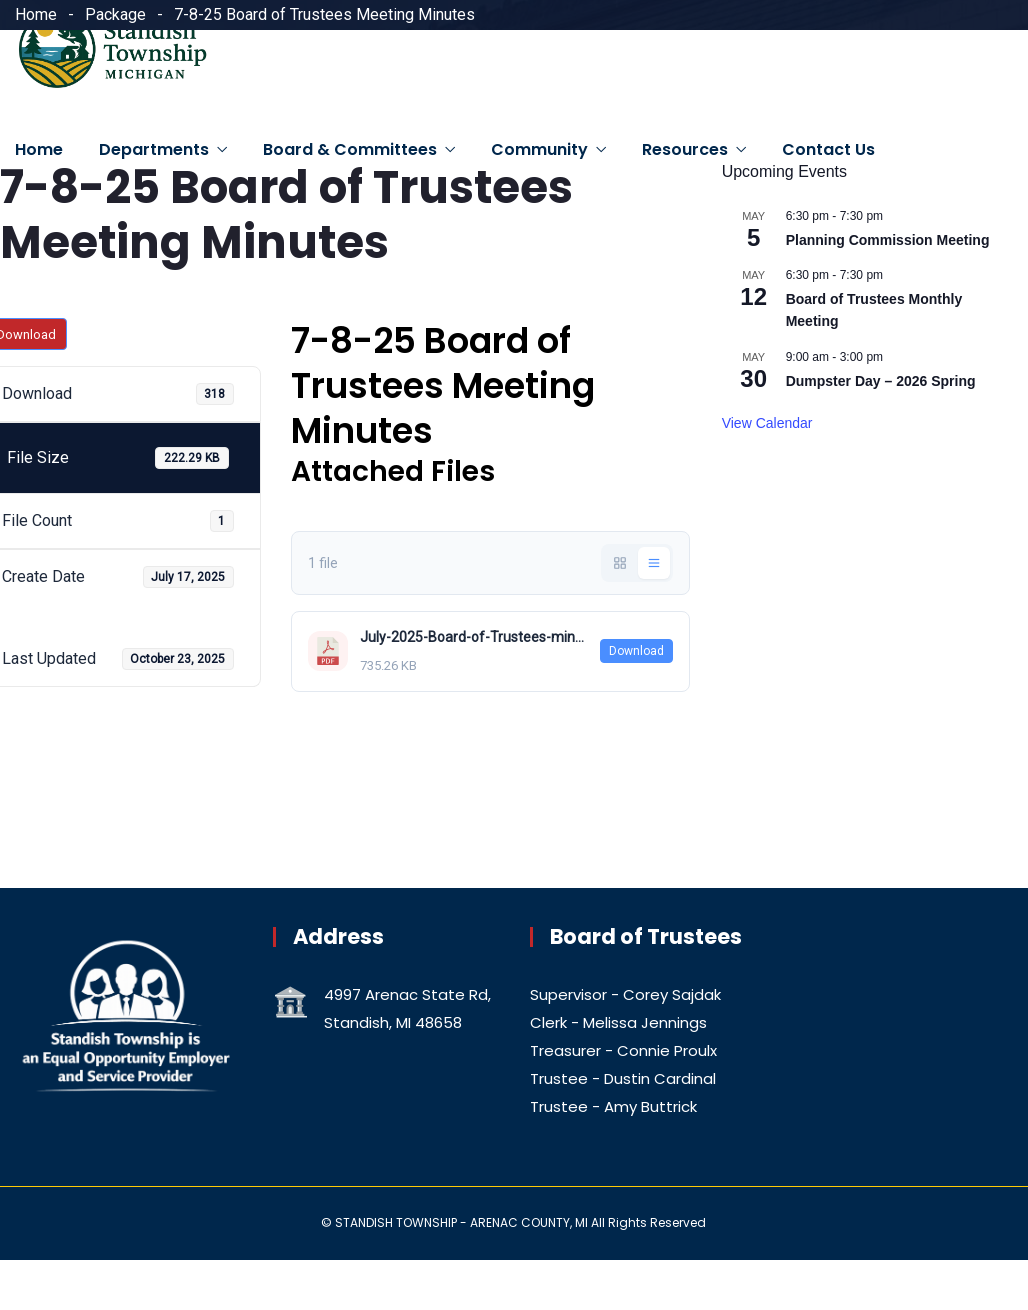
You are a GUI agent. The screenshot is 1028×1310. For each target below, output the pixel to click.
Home (36, 14)
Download (636, 651)
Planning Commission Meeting (888, 240)
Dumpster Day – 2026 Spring (881, 381)
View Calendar (767, 423)
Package (115, 14)
